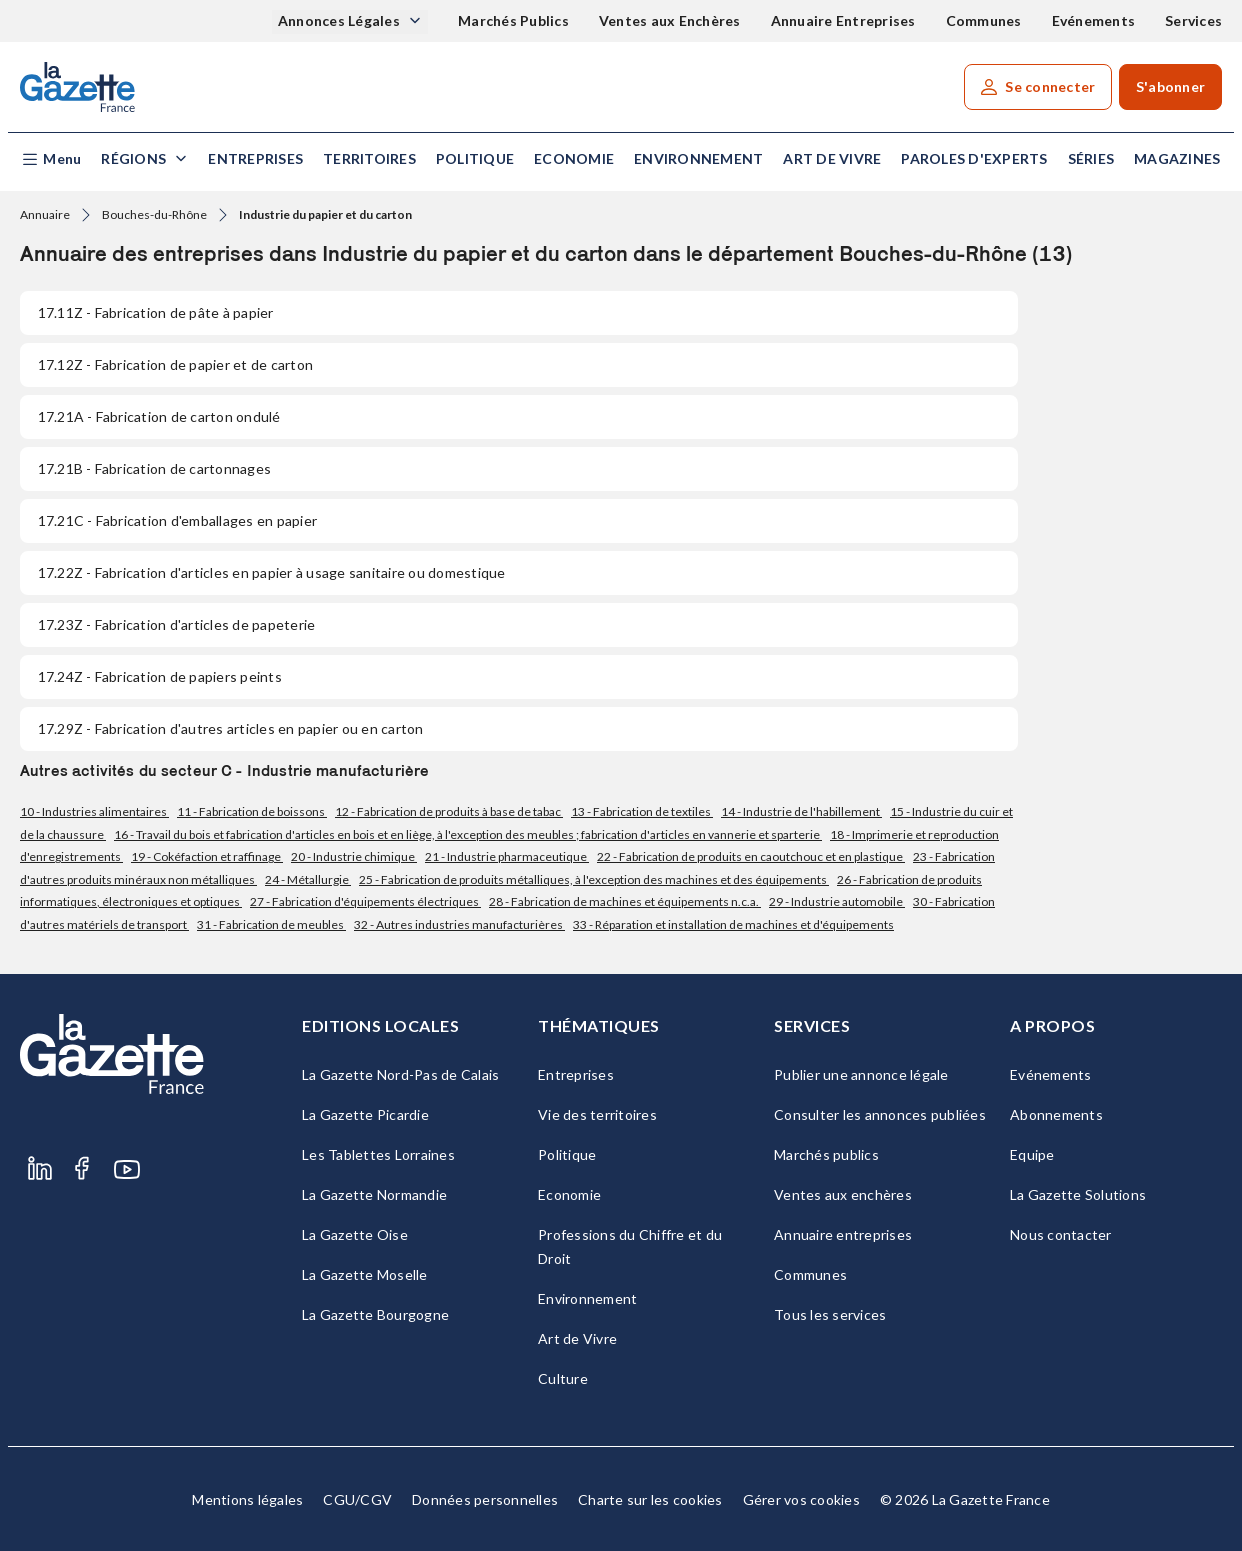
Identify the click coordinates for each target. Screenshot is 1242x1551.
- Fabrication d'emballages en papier (177, 520)
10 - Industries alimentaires (94, 811)
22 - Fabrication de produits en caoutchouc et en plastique (751, 856)
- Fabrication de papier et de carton (175, 364)
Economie (574, 158)
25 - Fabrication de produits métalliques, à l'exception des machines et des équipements (594, 879)
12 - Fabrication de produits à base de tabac (449, 811)
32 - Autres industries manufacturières (459, 924)
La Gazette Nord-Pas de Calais (400, 1074)
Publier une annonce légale (861, 1074)
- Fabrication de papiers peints (160, 676)
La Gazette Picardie (365, 1114)
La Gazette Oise (355, 1234)
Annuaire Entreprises (843, 20)
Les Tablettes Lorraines (378, 1154)
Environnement (698, 158)
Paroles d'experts (974, 158)
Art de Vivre (832, 158)
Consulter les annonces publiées (880, 1114)
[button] (50, 159)
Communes (984, 20)
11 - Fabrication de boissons (252, 811)
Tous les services (830, 1314)
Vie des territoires (597, 1114)
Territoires (369, 158)
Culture (563, 1378)
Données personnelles (485, 1499)
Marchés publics (826, 1154)
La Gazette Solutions (1078, 1194)
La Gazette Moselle (365, 1274)
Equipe (1032, 1154)
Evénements (1094, 20)
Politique (475, 158)
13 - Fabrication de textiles (642, 811)
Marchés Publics (513, 20)
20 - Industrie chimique (354, 856)
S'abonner (1170, 86)
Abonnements (1056, 1114)
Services (1193, 20)
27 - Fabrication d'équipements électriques (365, 901)
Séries (1091, 158)
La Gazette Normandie (374, 1194)
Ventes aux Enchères (670, 20)
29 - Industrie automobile (837, 901)
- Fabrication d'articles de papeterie (176, 624)
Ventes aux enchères (843, 1194)
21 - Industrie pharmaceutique (507, 856)
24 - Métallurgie (308, 879)
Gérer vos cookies (801, 1499)
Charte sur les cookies (650, 1499)
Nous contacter (1061, 1234)
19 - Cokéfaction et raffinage (207, 856)
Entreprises (255, 158)
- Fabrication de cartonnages (154, 468)
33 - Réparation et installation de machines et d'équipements (733, 924)
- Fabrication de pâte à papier (156, 312)
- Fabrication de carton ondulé (159, 416)
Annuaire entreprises (843, 1234)
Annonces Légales (340, 20)
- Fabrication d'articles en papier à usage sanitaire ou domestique (272, 572)
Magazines (1177, 158)
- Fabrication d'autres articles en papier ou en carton (231, 728)
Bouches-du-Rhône (154, 214)
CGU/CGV (357, 1499)
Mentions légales (247, 1499)
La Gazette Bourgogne (375, 1314)
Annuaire (45, 214)
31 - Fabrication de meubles (271, 924)
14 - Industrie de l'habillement (801, 811)
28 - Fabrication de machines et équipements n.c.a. (625, 901)
